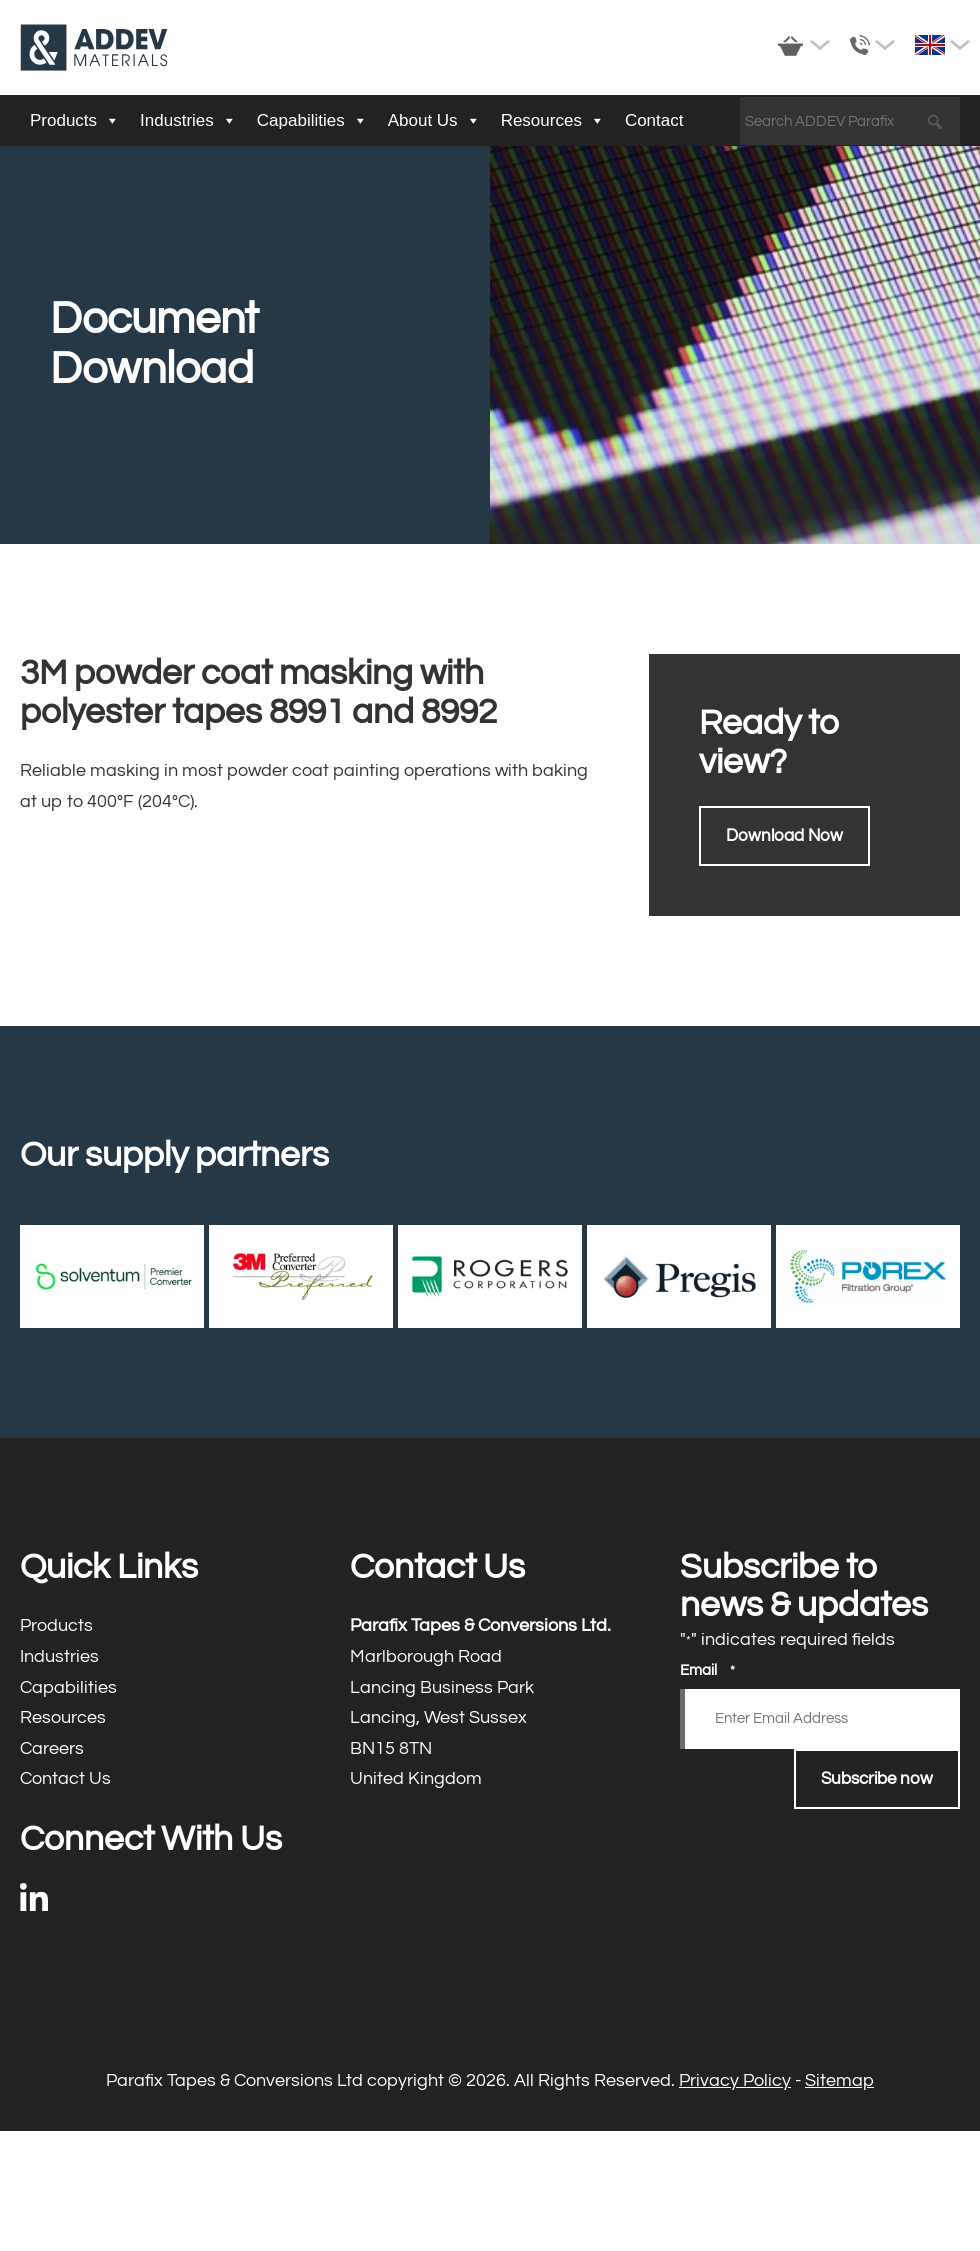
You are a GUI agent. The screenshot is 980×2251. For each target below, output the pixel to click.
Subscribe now (877, 1779)
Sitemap (839, 2080)
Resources (553, 121)
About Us (434, 121)
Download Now (784, 836)
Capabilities (312, 121)
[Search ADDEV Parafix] (850, 122)
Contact (654, 120)
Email (707, 1671)
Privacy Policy (735, 2080)
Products (75, 121)
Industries (188, 121)
